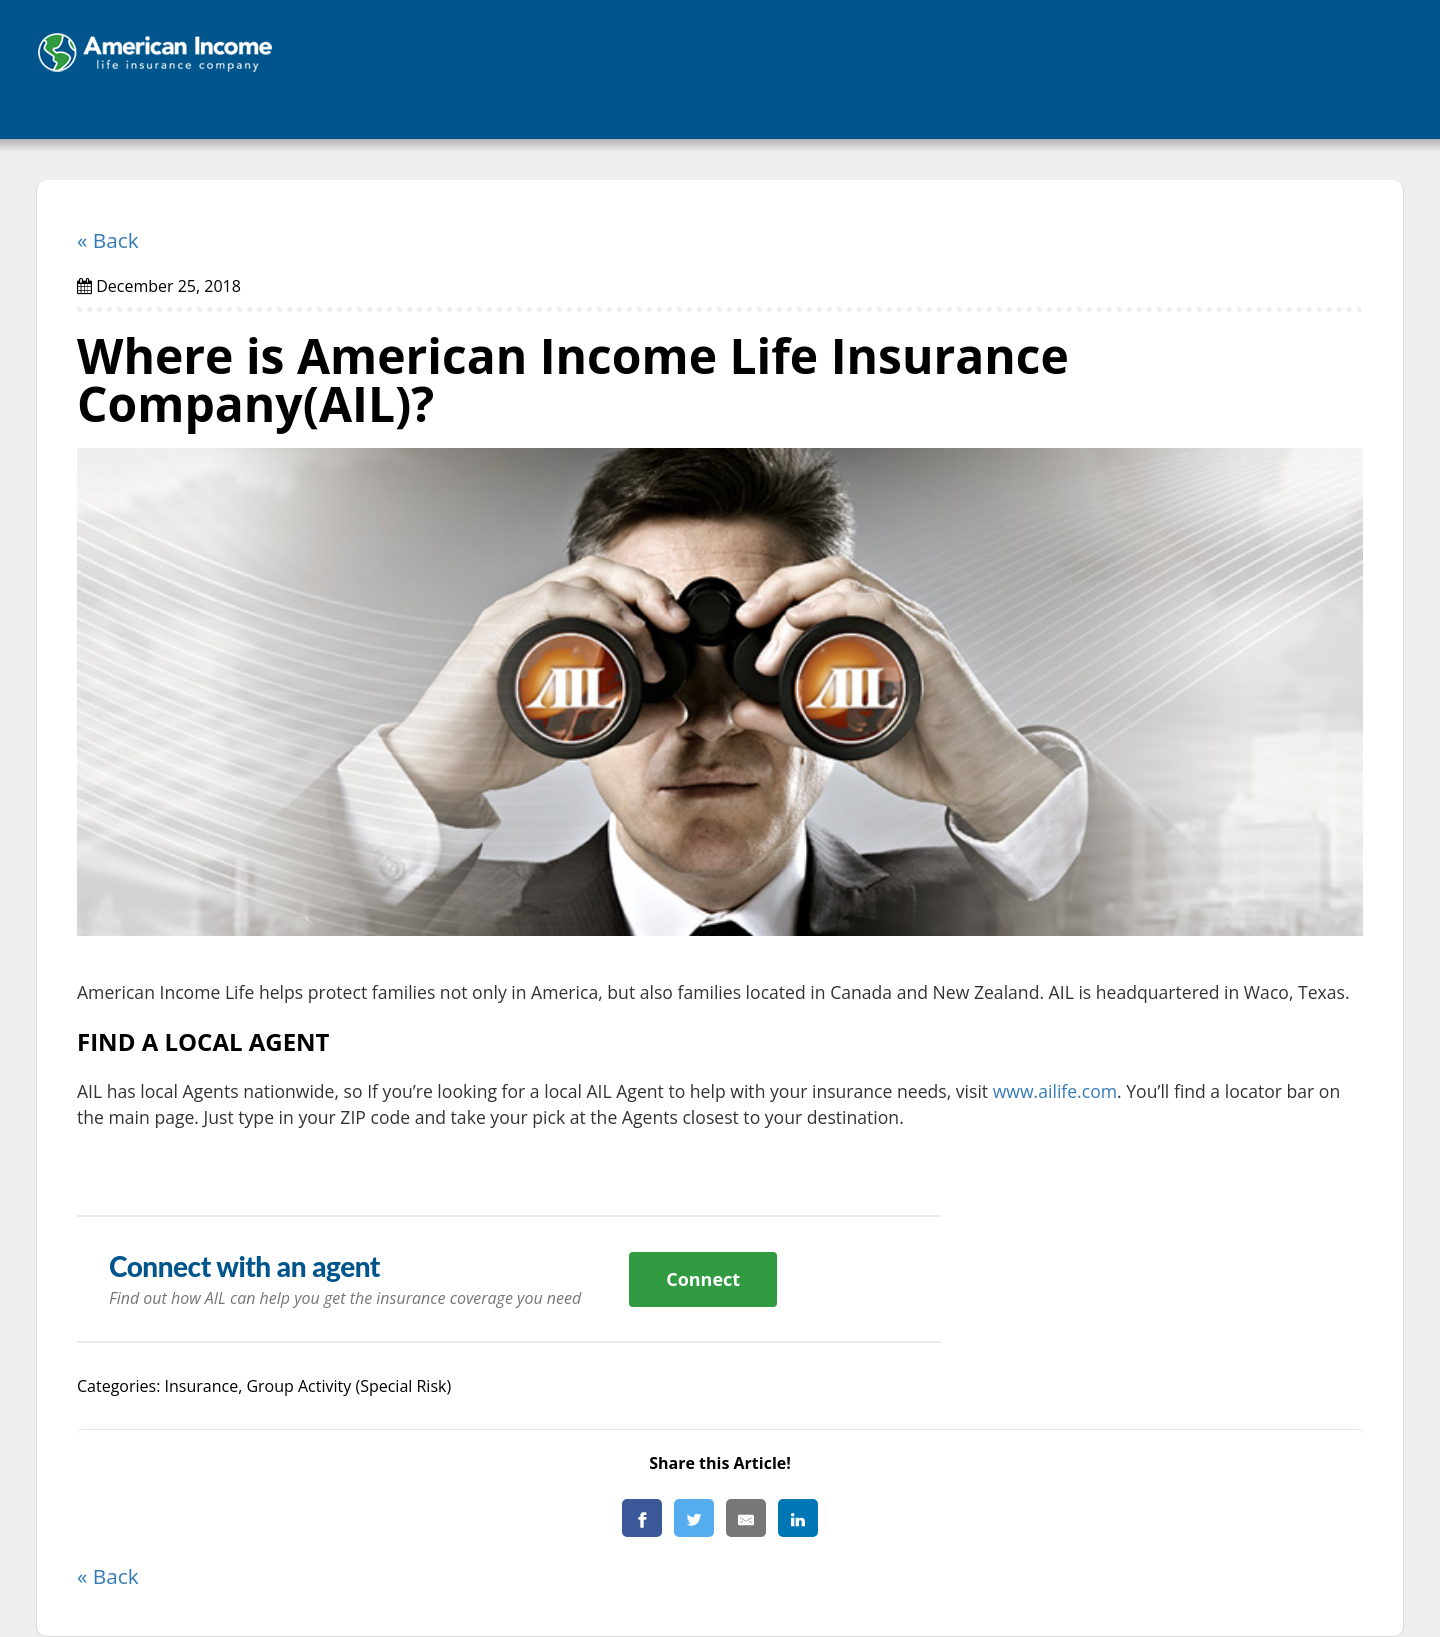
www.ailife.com (1055, 1091)
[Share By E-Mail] (746, 1518)
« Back (108, 240)
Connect (703, 1279)
